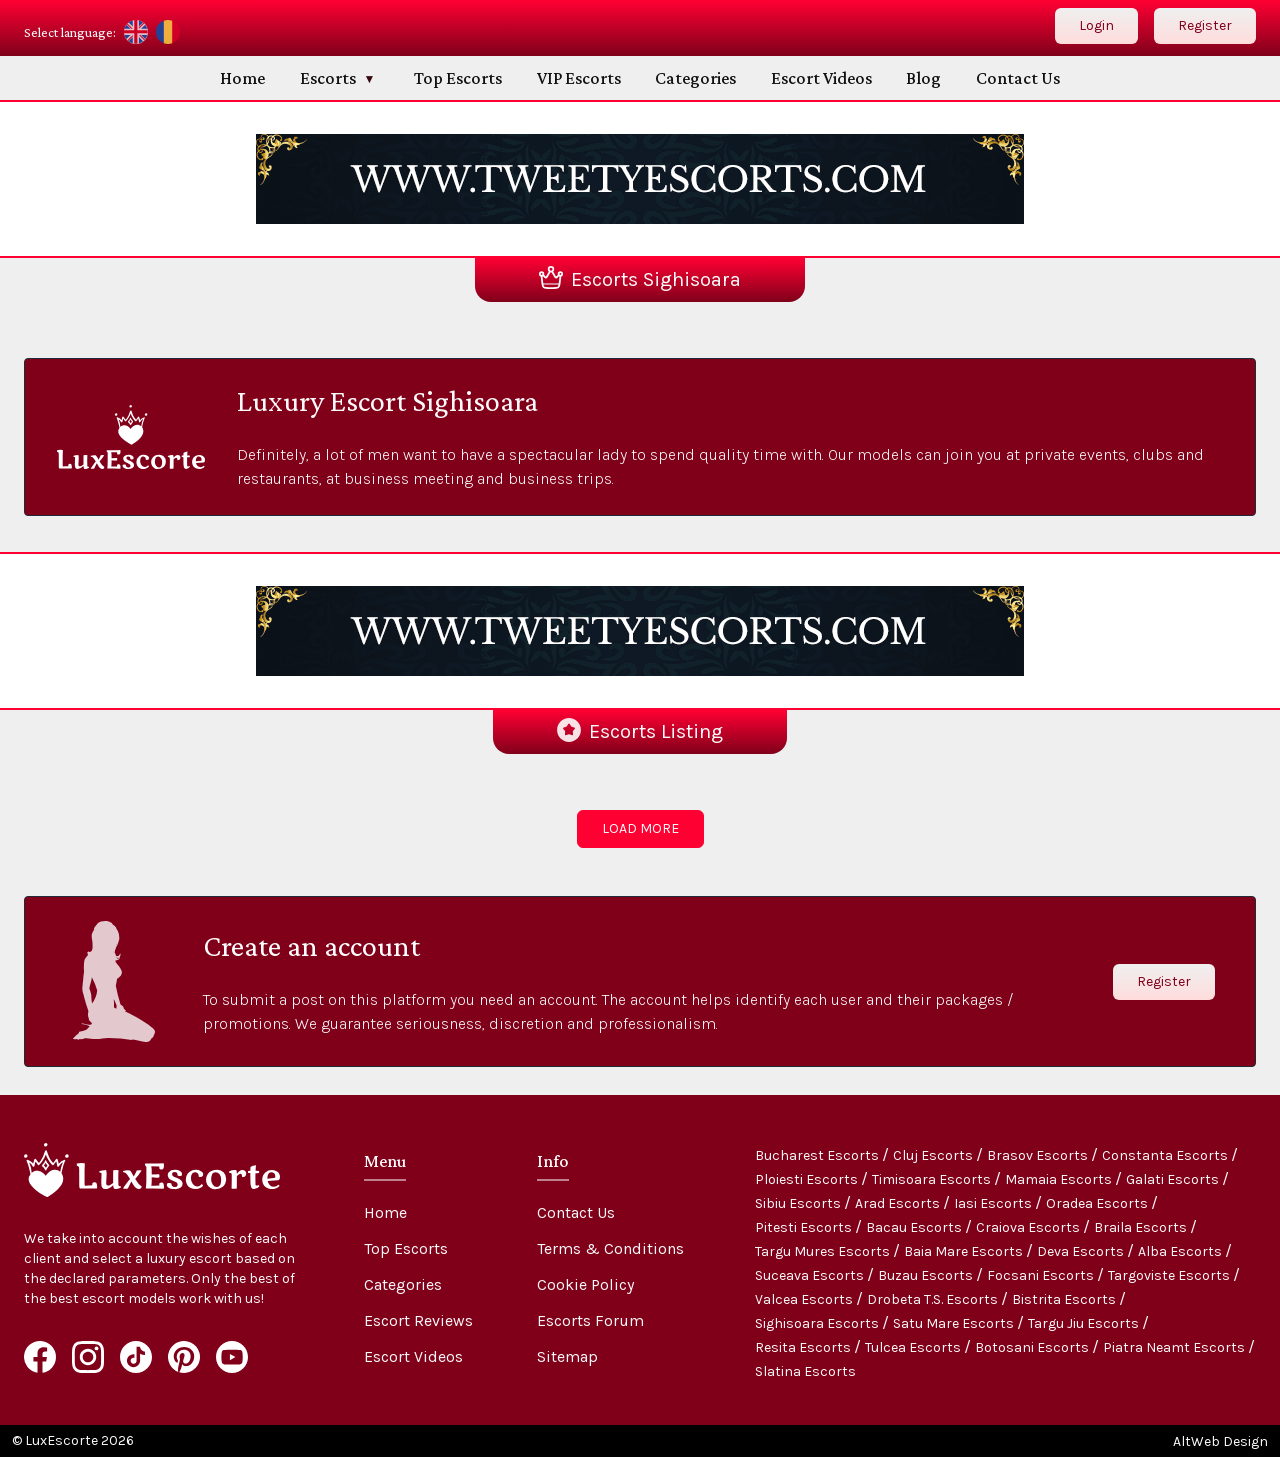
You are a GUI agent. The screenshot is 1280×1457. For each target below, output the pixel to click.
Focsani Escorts (1042, 1275)
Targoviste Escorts (1170, 1275)
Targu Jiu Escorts (1085, 1323)
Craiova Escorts (1029, 1227)
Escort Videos (821, 78)
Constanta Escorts (1166, 1155)
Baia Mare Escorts (965, 1251)
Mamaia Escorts (1060, 1179)
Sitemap (567, 1356)
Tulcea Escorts (914, 1347)
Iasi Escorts (994, 1203)
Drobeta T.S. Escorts (934, 1299)
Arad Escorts (899, 1203)
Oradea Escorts (1098, 1203)
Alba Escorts (1181, 1251)
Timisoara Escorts (933, 1179)
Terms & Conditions (610, 1248)
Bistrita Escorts (1065, 1299)
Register (1205, 25)
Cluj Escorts (934, 1155)
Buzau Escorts (927, 1275)
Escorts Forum (590, 1320)
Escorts (328, 78)
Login (1096, 25)
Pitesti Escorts (805, 1227)
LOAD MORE (640, 828)
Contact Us (1018, 78)
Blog (923, 78)
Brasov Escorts (1039, 1155)
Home (242, 78)
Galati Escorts (1174, 1179)
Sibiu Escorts (799, 1203)
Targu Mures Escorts (824, 1251)
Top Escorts (458, 78)
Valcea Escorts (805, 1299)
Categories (695, 78)
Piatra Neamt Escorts (1175, 1347)
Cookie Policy (585, 1284)
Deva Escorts (1082, 1251)
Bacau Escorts (915, 1227)
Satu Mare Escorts (955, 1323)
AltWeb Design (1220, 1441)
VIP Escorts (579, 78)
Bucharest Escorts (818, 1155)
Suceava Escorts (811, 1275)
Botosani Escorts (1033, 1347)
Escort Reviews (418, 1320)
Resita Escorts (804, 1347)
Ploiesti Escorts (808, 1179)
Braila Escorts (1142, 1227)
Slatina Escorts (805, 1371)
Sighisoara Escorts (818, 1323)
